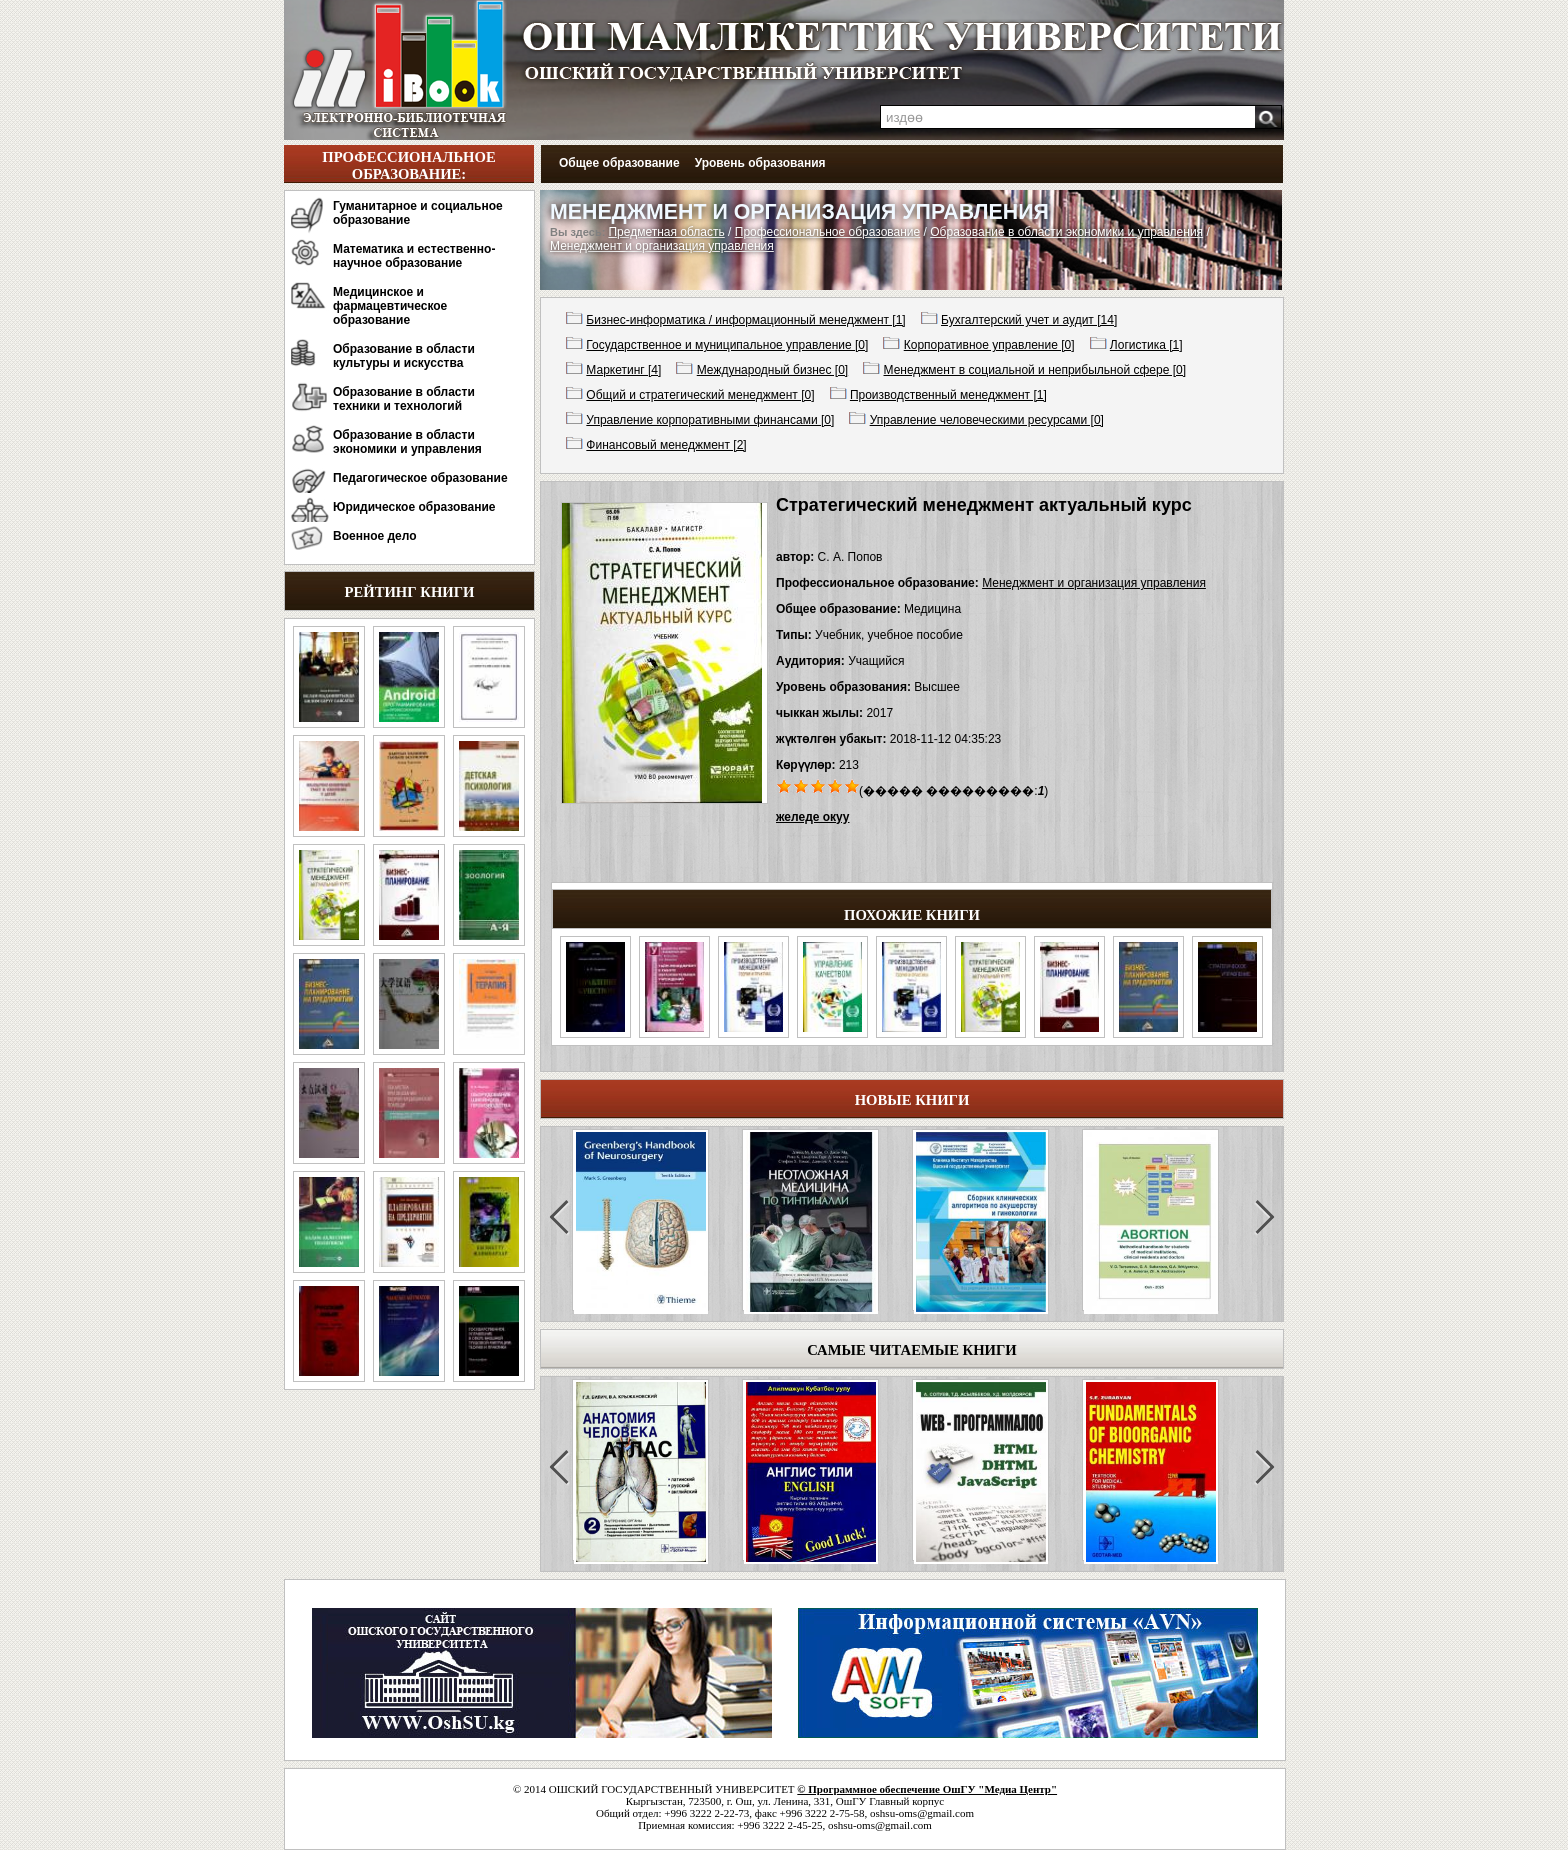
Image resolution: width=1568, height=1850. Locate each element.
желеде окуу (812, 817)
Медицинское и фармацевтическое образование (390, 306)
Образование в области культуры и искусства (404, 356)
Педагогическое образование (420, 478)
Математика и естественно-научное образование (414, 256)
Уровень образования (760, 163)
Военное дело (375, 536)
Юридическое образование (414, 507)
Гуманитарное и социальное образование (418, 213)
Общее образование (619, 163)
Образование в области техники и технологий (404, 399)
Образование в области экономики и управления (407, 442)
